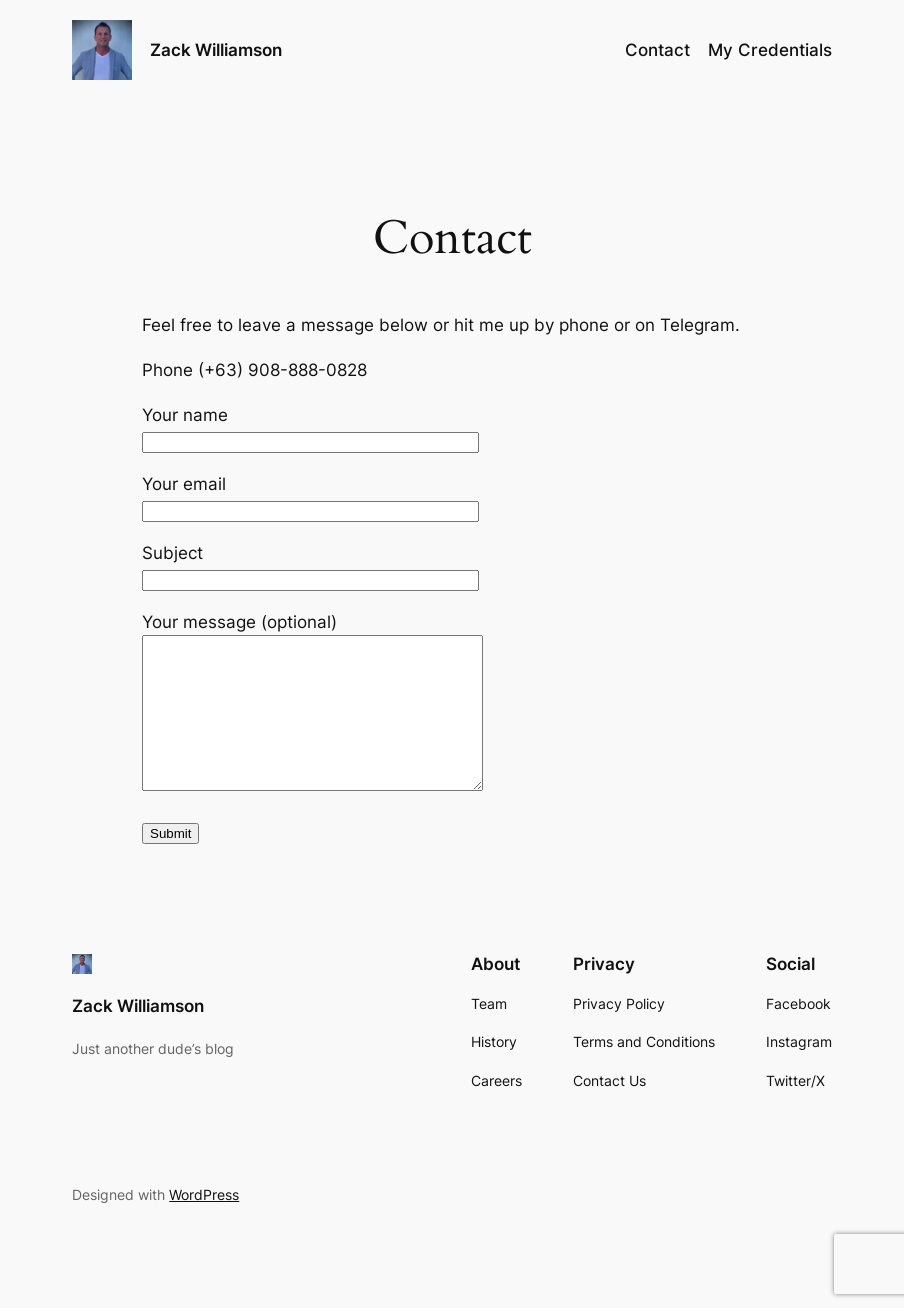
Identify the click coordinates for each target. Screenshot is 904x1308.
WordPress (204, 1224)
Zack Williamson (216, 49)
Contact (657, 50)
